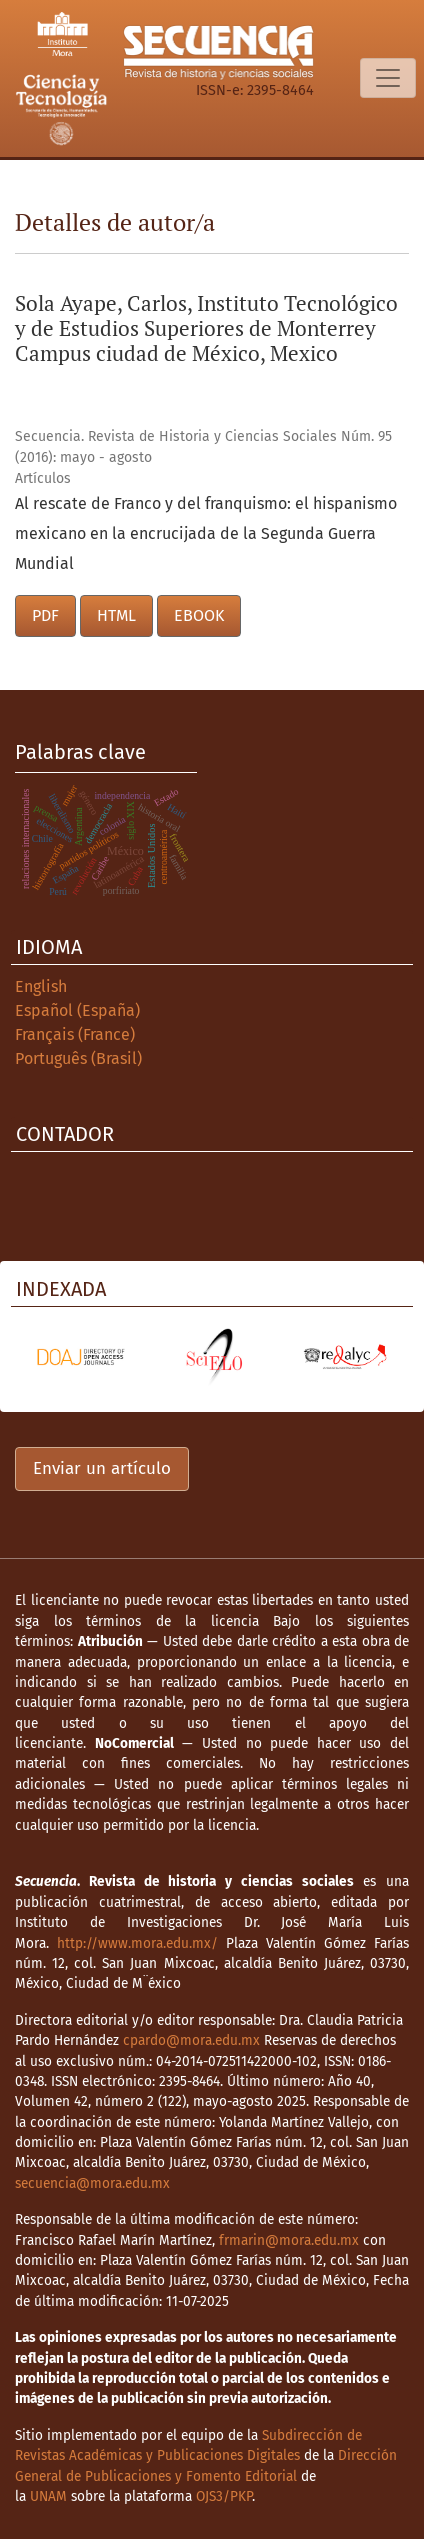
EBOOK (199, 615)
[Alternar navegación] (388, 78)
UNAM (48, 2496)
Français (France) (75, 1034)
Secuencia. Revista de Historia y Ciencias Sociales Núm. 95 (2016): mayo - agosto (203, 447)
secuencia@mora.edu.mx (92, 2183)
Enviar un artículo (102, 1468)
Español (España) (77, 1010)
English (41, 986)
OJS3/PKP (224, 2496)
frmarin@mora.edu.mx (289, 2240)
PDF (45, 615)
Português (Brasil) (78, 1058)
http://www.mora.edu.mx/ (137, 1943)
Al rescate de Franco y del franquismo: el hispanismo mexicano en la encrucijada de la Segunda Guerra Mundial (206, 533)
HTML (116, 615)
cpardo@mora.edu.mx (191, 2040)
